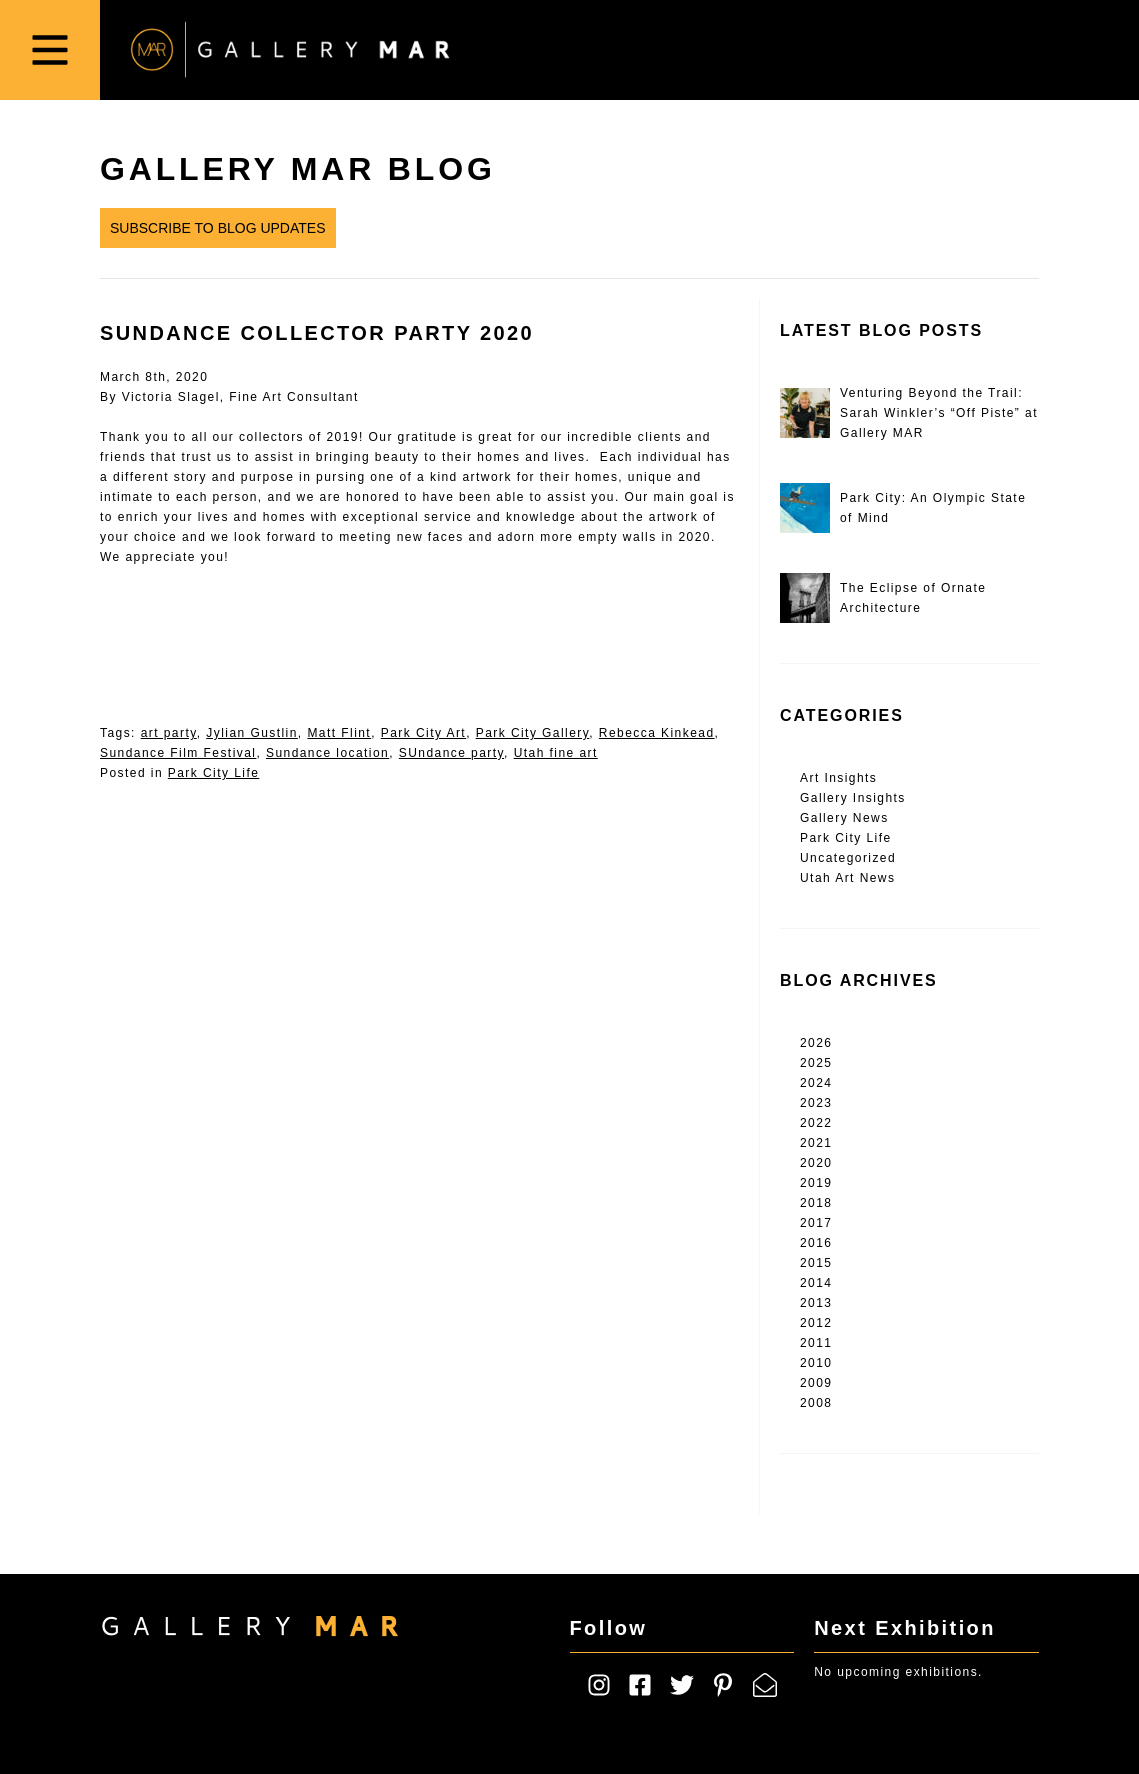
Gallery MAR (290, 50)
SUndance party (451, 753)
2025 (816, 1063)
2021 (816, 1143)
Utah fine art (556, 753)
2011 (816, 1343)
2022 (816, 1123)
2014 (816, 1283)
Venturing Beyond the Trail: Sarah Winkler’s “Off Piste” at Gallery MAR (909, 413)
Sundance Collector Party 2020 (317, 333)
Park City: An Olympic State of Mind (903, 508)
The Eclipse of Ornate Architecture (883, 598)
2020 (816, 1163)
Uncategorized (848, 858)
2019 (816, 1183)
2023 (816, 1103)
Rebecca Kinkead (657, 733)
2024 (816, 1083)
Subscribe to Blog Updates (218, 228)
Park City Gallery (533, 733)
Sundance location (327, 753)
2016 (816, 1243)
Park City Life (214, 773)
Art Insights (838, 778)
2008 (816, 1403)
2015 (816, 1263)
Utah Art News (847, 878)
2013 (816, 1303)
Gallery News (844, 818)
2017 (816, 1223)
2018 (816, 1203)
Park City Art (423, 733)
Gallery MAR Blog (298, 169)
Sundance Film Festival (178, 753)
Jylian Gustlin (252, 733)
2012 (816, 1323)
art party (169, 733)
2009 (816, 1383)
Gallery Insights (853, 798)
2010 (816, 1363)
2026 (816, 1043)
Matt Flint (339, 733)
